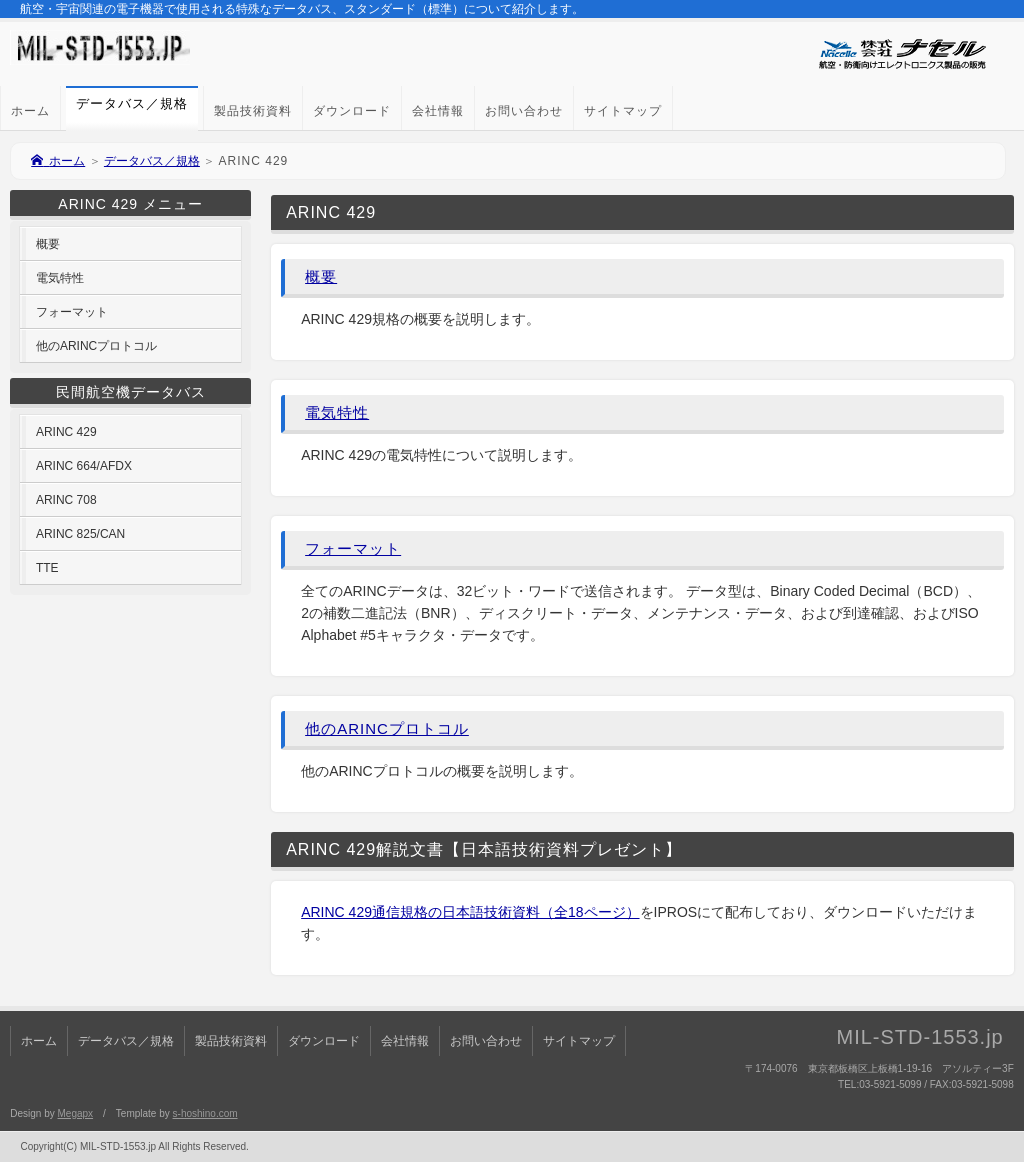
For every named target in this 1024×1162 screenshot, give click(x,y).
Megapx (75, 1113)
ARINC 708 (66, 500)
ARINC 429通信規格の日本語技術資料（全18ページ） (470, 912)
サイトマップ (623, 111)
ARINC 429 (66, 432)
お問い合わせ (524, 111)
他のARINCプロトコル (387, 728)
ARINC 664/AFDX (84, 466)
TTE (47, 568)
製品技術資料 (253, 111)
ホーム (30, 111)
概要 (321, 276)
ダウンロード (352, 111)
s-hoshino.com (205, 1113)
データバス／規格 (152, 161)
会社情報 (438, 111)
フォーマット (353, 548)
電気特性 (337, 412)
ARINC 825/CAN (80, 534)
